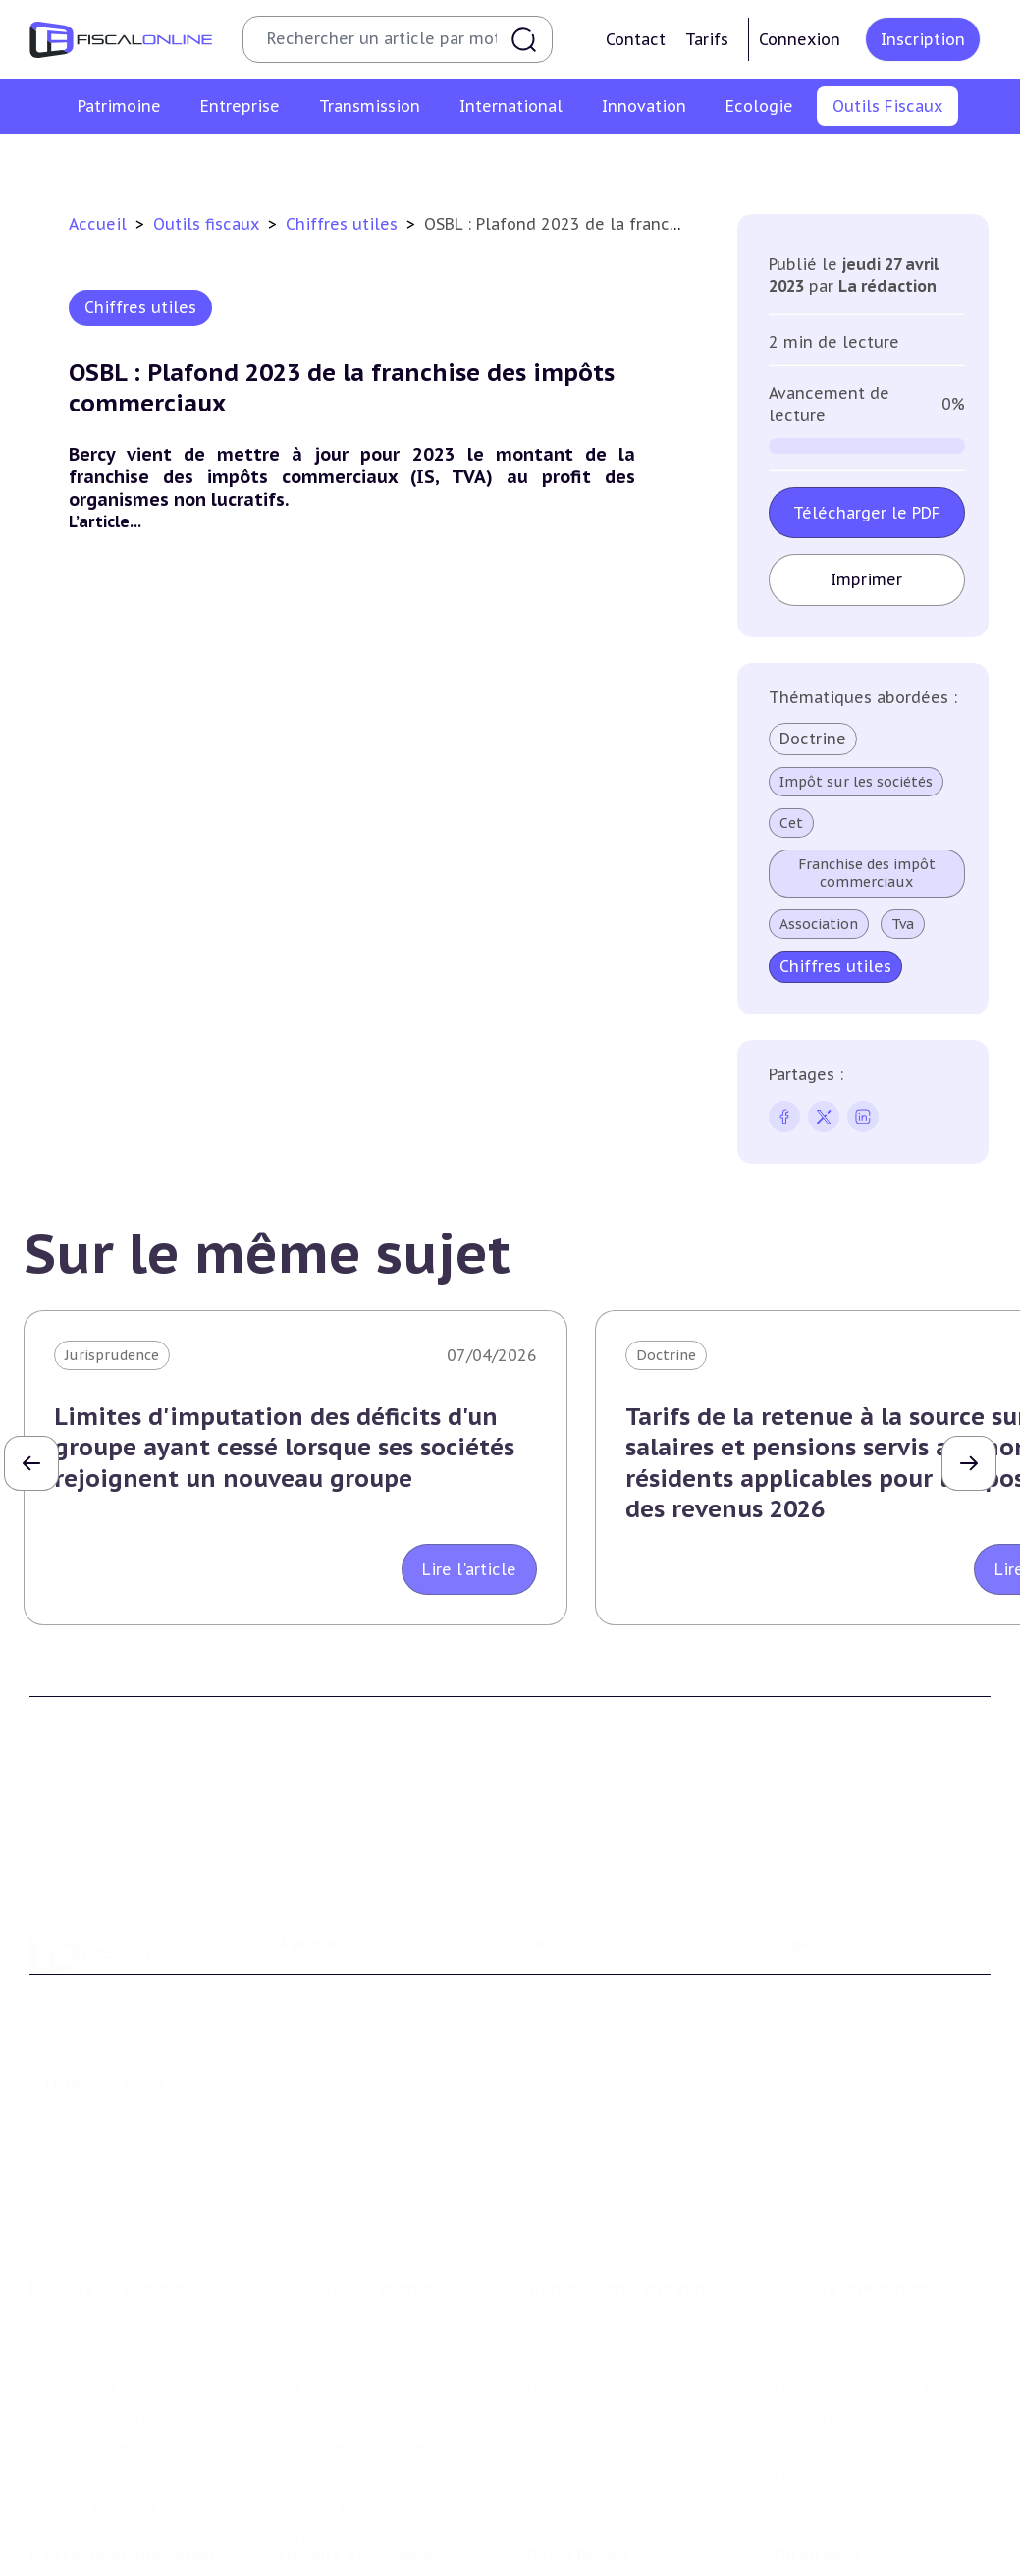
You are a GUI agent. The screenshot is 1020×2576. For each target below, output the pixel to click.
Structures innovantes (106, 2543)
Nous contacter (331, 1987)
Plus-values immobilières (116, 2239)
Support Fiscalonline (349, 1927)
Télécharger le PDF (866, 512)
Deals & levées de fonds (856, 2522)
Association (818, 924)
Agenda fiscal (415, 161)
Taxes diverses (326, 2359)
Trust (793, 2328)
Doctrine (812, 738)
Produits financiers (93, 2388)
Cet (791, 823)
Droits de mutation (96, 2299)
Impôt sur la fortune (102, 2269)
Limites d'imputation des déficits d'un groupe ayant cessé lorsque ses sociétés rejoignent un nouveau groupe (284, 1447)
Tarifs (706, 39)
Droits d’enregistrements (363, 2328)
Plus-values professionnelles (625, 2210)
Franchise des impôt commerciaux (867, 873)
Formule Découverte (597, 1897)
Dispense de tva (579, 2299)
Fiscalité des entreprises (372, 2169)
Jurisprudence (112, 1355)
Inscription (923, 39)
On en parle (818, 2452)
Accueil (98, 224)
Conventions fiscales (843, 2210)
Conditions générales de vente (876, 1949)
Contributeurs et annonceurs (379, 1957)
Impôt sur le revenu (98, 2210)
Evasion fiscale (823, 2299)
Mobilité (802, 2359)
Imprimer (866, 579)
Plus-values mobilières (604, 2239)
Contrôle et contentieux (689, 161)
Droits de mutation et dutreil (627, 2269)
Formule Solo (572, 1927)
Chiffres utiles (297, 161)
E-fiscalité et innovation (122, 2452)
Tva (902, 924)
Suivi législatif (532, 161)
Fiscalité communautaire (860, 2269)
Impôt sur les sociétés (856, 782)
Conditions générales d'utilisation (845, 1908)
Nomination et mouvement (868, 2492)
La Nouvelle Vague (160, 2035)
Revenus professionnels (359, 2239)
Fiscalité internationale (864, 2169)
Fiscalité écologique (355, 2452)
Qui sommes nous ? (345, 1897)
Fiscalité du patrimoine (118, 2169)
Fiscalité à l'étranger (843, 2239)
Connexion (799, 39)
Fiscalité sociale (332, 2388)
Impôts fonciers (84, 2328)
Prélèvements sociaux (104, 2359)
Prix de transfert (830, 2388)
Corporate (313, 2418)
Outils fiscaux (208, 224)
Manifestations (826, 2551)
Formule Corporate (592, 1957)
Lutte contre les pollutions (372, 2492)
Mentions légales (831, 1979)
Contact (636, 39)
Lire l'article (469, 1569)
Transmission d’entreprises (628, 2169)
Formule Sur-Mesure (597, 1987)
